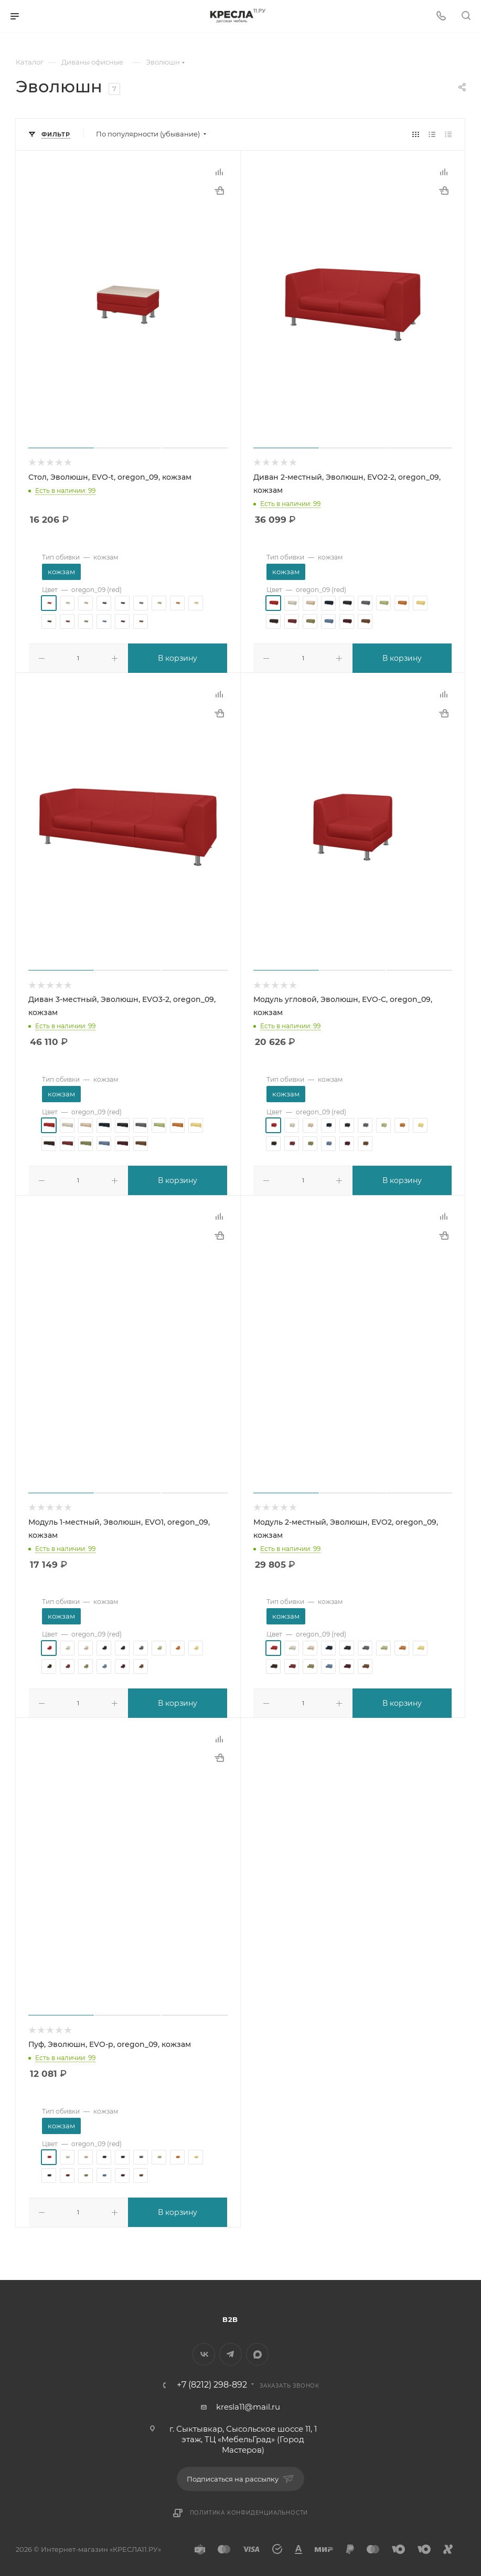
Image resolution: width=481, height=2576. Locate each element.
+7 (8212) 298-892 (212, 2381)
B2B (230, 2315)
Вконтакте (204, 2350)
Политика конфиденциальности (249, 2508)
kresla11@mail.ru (248, 2403)
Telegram (230, 2350)
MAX (257, 2350)
